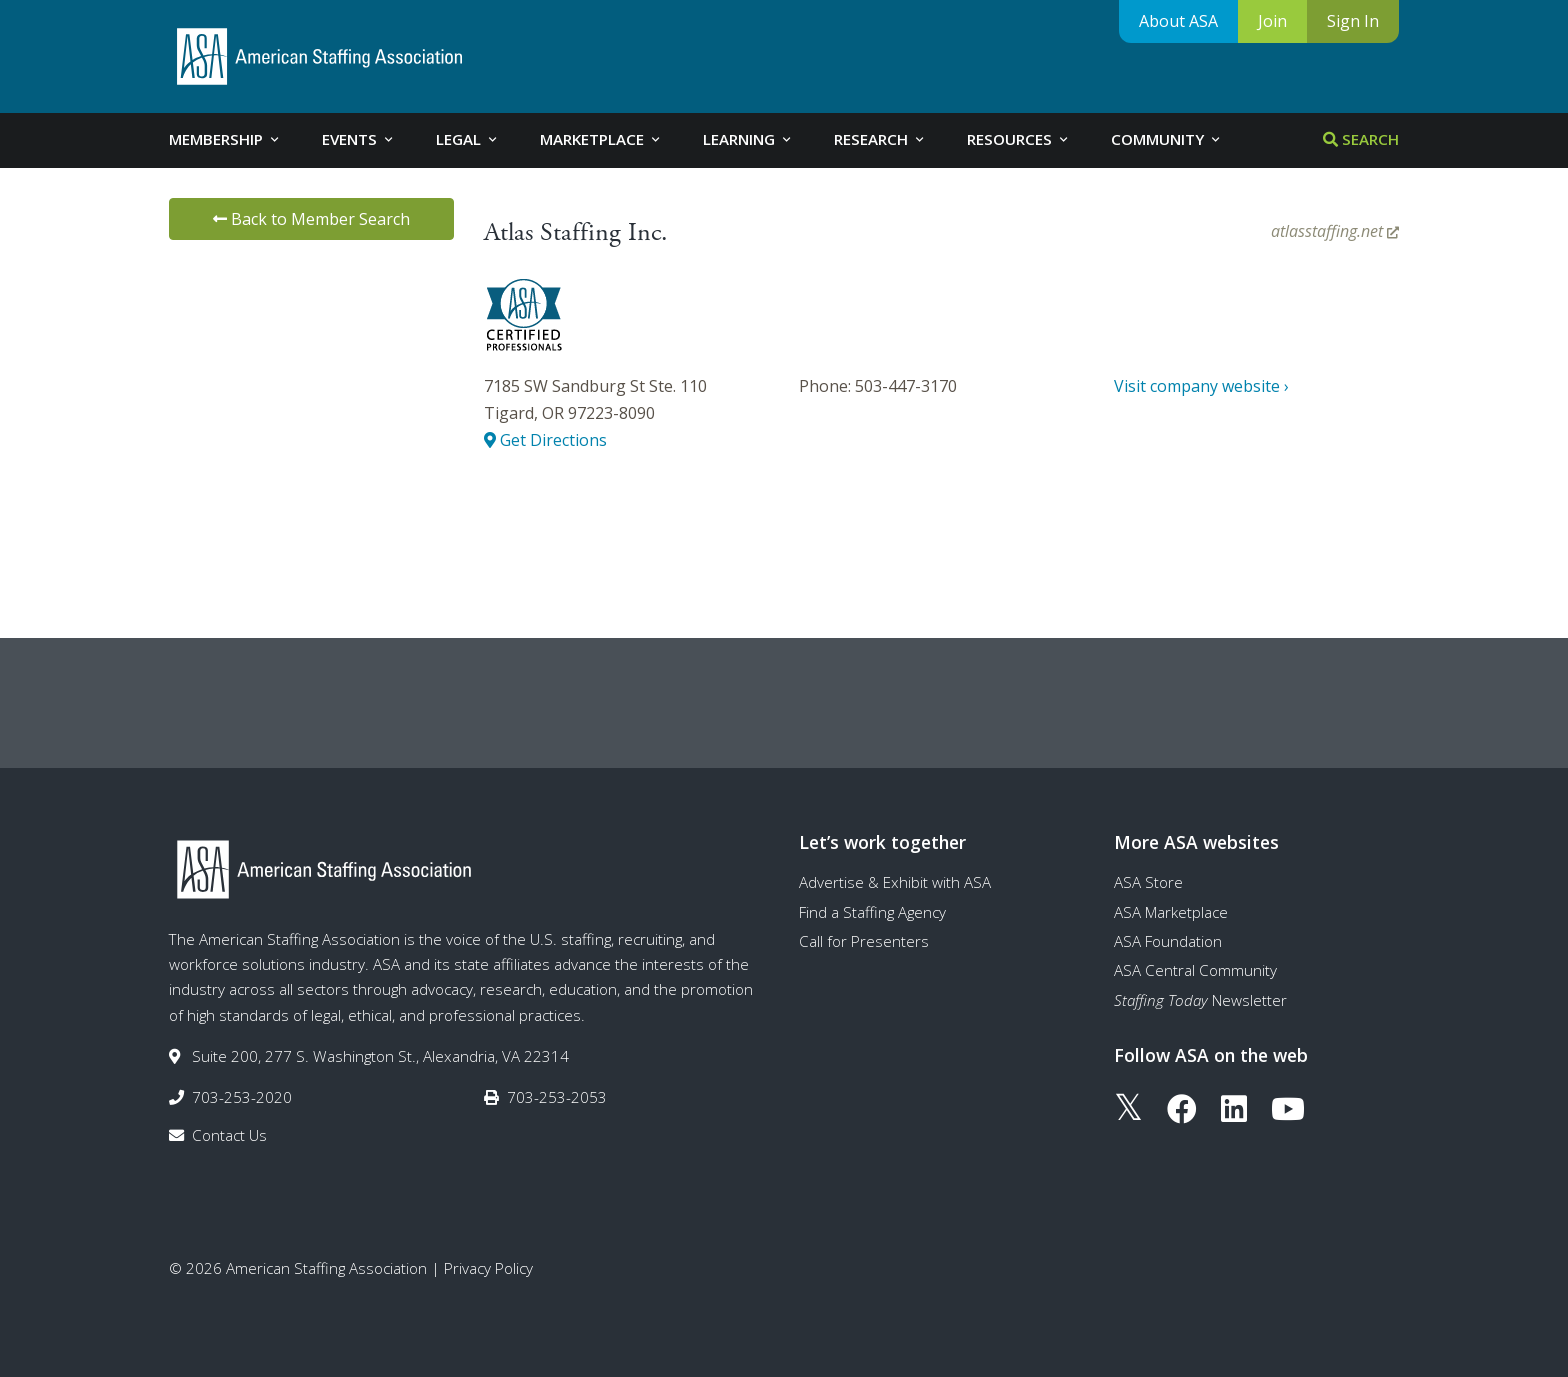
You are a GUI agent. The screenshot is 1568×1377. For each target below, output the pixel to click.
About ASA (1178, 21)
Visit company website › (1201, 386)
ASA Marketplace (1171, 912)
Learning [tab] (748, 139)
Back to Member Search (311, 219)
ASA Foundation (1168, 941)
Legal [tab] (468, 139)
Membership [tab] (225, 139)
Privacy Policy (488, 1268)
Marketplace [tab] (601, 139)
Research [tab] (880, 139)
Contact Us (229, 1135)
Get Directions (545, 440)
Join (1272, 21)
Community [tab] (1167, 139)
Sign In (1353, 21)
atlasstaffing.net (1335, 231)
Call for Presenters (864, 941)
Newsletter (1200, 1000)
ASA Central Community (1195, 970)
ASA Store (1148, 882)
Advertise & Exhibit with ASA (895, 882)
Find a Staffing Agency (872, 912)
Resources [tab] (1019, 139)
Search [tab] (1361, 139)
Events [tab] (359, 139)
